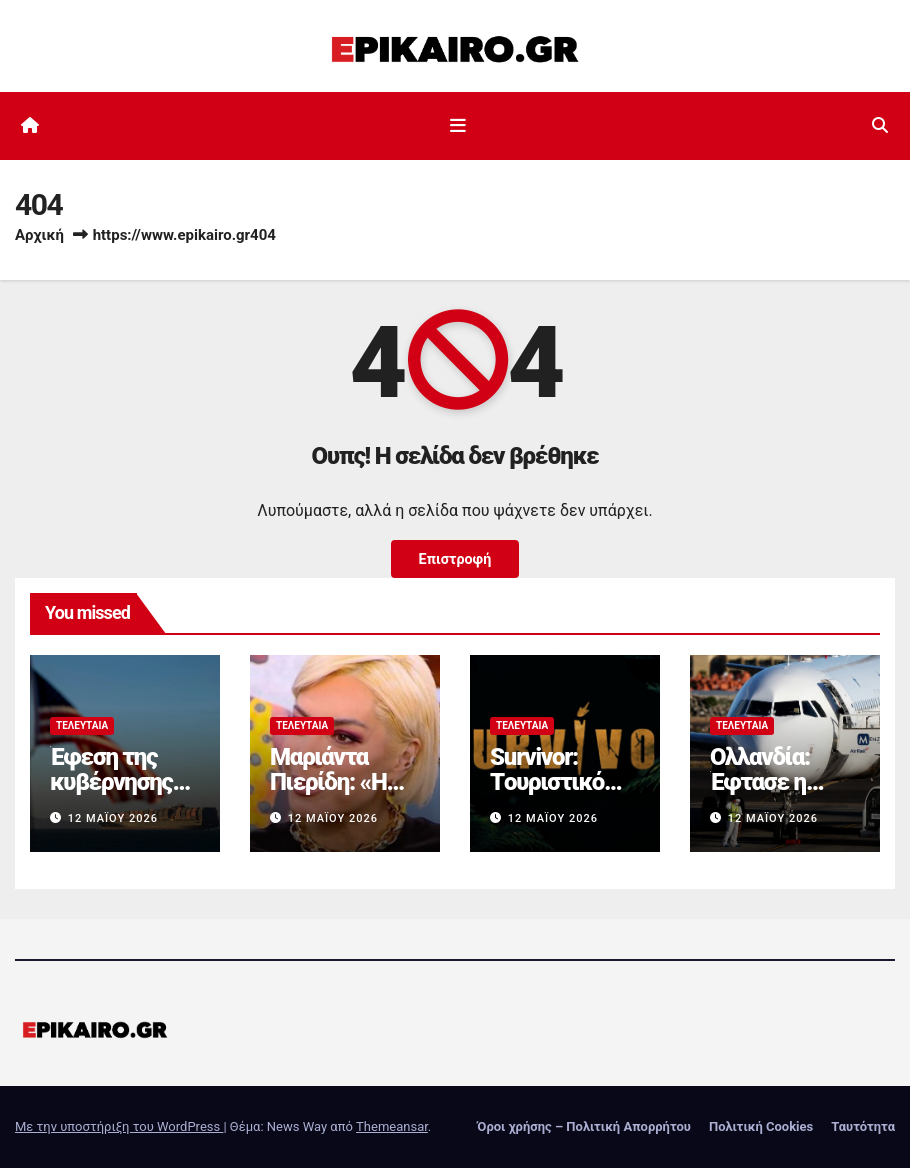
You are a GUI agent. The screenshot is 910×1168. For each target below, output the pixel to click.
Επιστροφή (454, 558)
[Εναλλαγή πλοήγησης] (459, 126)
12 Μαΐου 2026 (113, 818)
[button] (880, 125)
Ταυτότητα (863, 1126)
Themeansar (392, 1126)
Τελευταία (82, 725)
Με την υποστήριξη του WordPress (119, 1126)
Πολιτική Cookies (761, 1126)
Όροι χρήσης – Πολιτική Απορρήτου (584, 1126)
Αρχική (39, 235)
